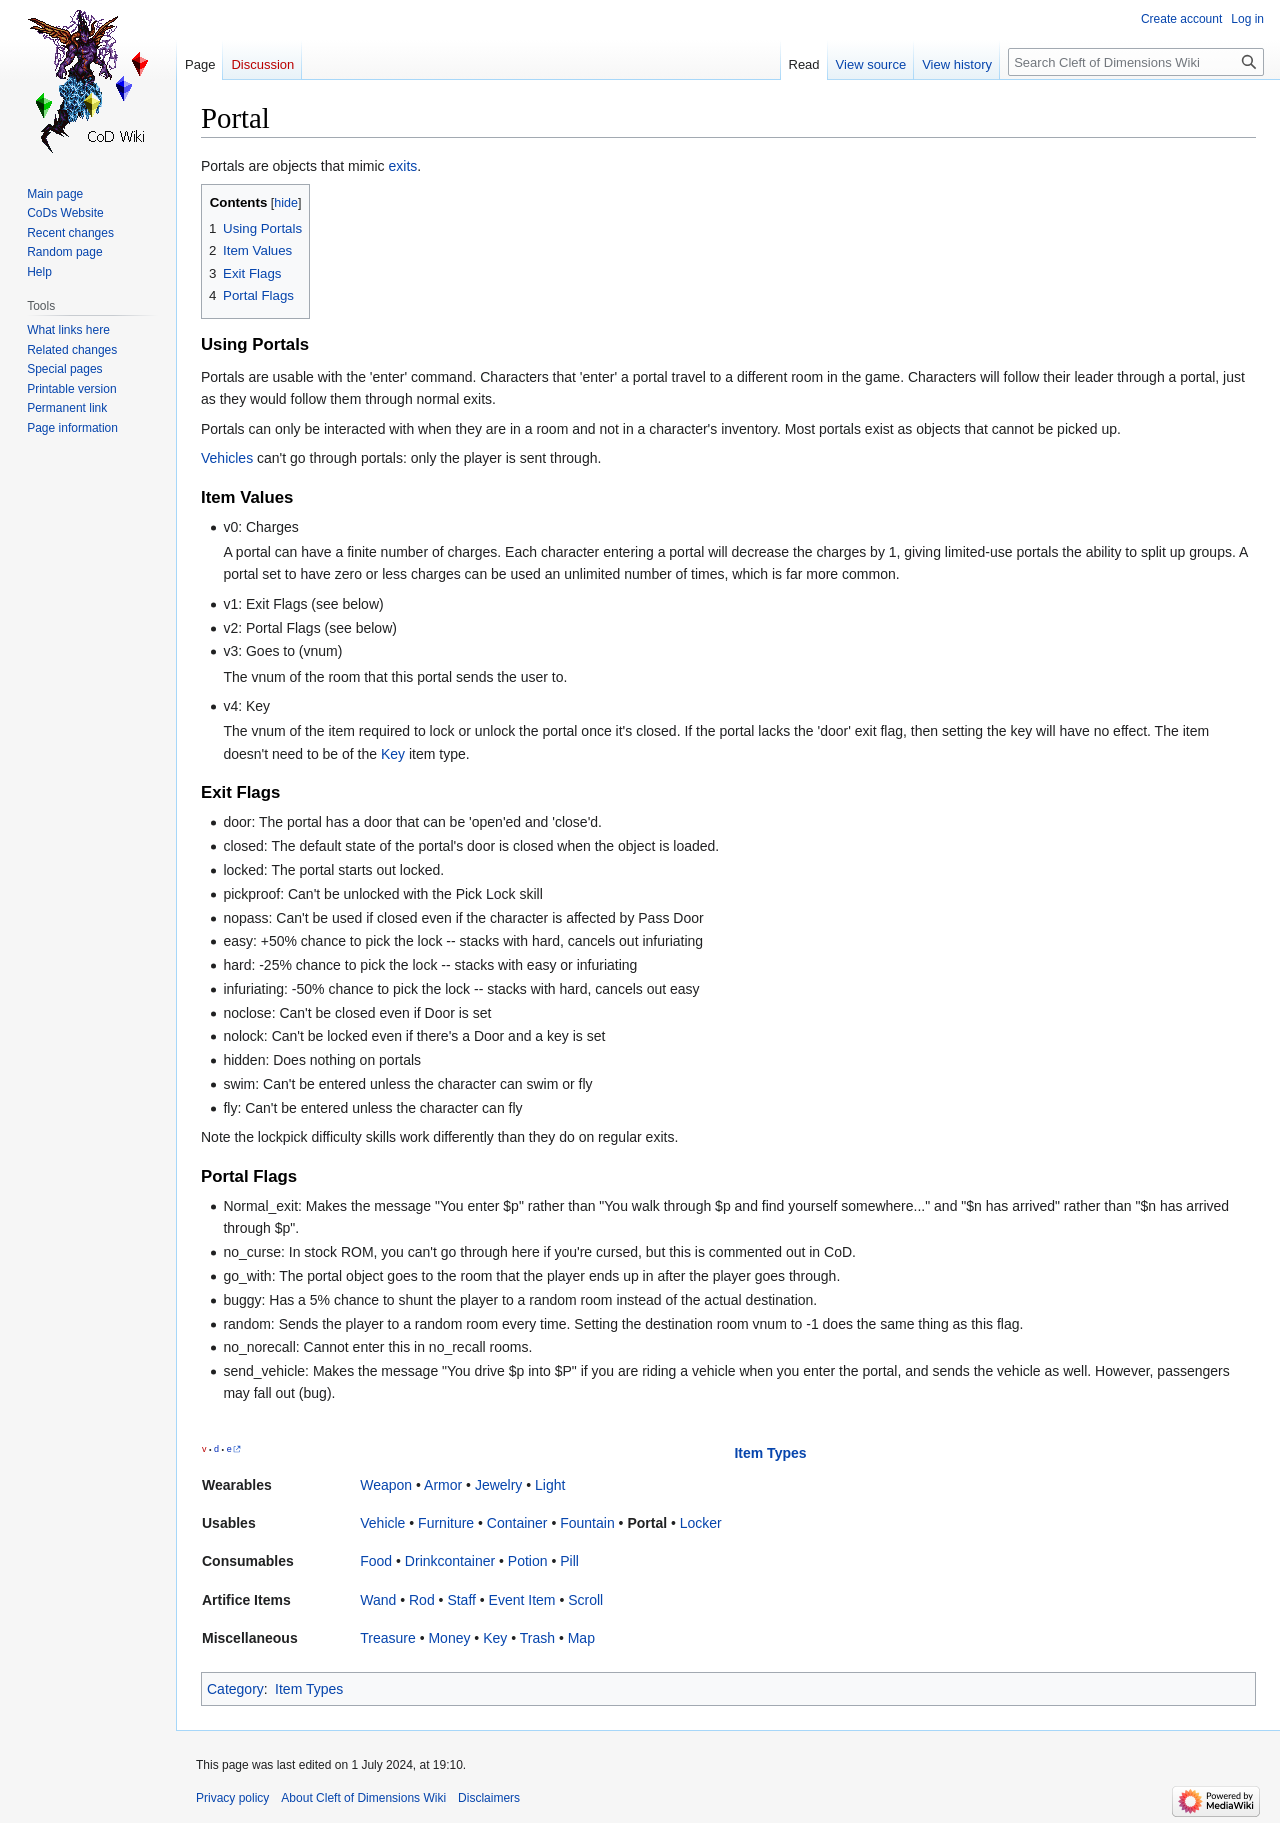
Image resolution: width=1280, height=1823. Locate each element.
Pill (569, 1561)
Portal (647, 1523)
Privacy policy (232, 1798)
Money (449, 1638)
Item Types (770, 1453)
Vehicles (227, 458)
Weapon (386, 1485)
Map (581, 1638)
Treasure (388, 1638)
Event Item (522, 1600)
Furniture (446, 1523)
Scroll (585, 1600)
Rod (422, 1600)
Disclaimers (489, 1798)
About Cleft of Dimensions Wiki (363, 1798)
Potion (528, 1561)
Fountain (587, 1523)
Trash (537, 1638)
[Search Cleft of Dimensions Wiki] (1136, 62)
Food (376, 1561)
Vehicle (382, 1523)
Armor (443, 1485)
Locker (701, 1523)
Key (393, 754)
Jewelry (498, 1485)
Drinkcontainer (450, 1561)
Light (550, 1485)
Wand (378, 1600)
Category (235, 1689)
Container (517, 1523)
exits (403, 166)
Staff (461, 1600)
